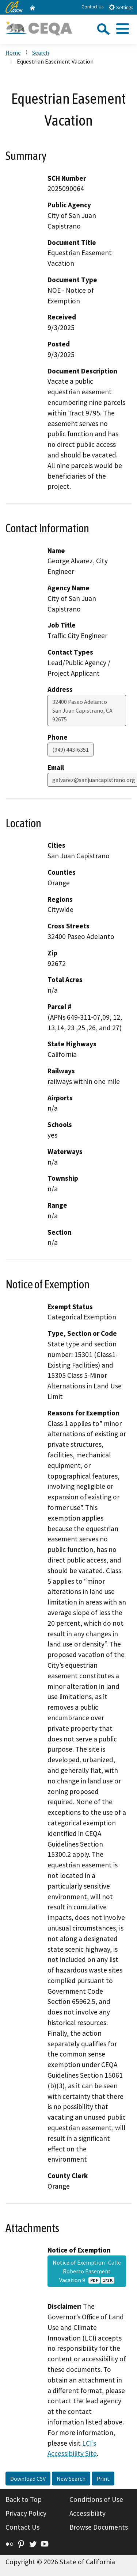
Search (40, 52)
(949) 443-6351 (70, 749)
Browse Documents (98, 2527)
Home (13, 52)
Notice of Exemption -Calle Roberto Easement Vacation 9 (87, 2271)
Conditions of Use (96, 2499)
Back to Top (23, 2499)
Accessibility (87, 2513)
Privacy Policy (25, 2513)
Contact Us (92, 7)
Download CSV (28, 2478)
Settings (121, 7)
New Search (71, 2478)
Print (103, 2478)
